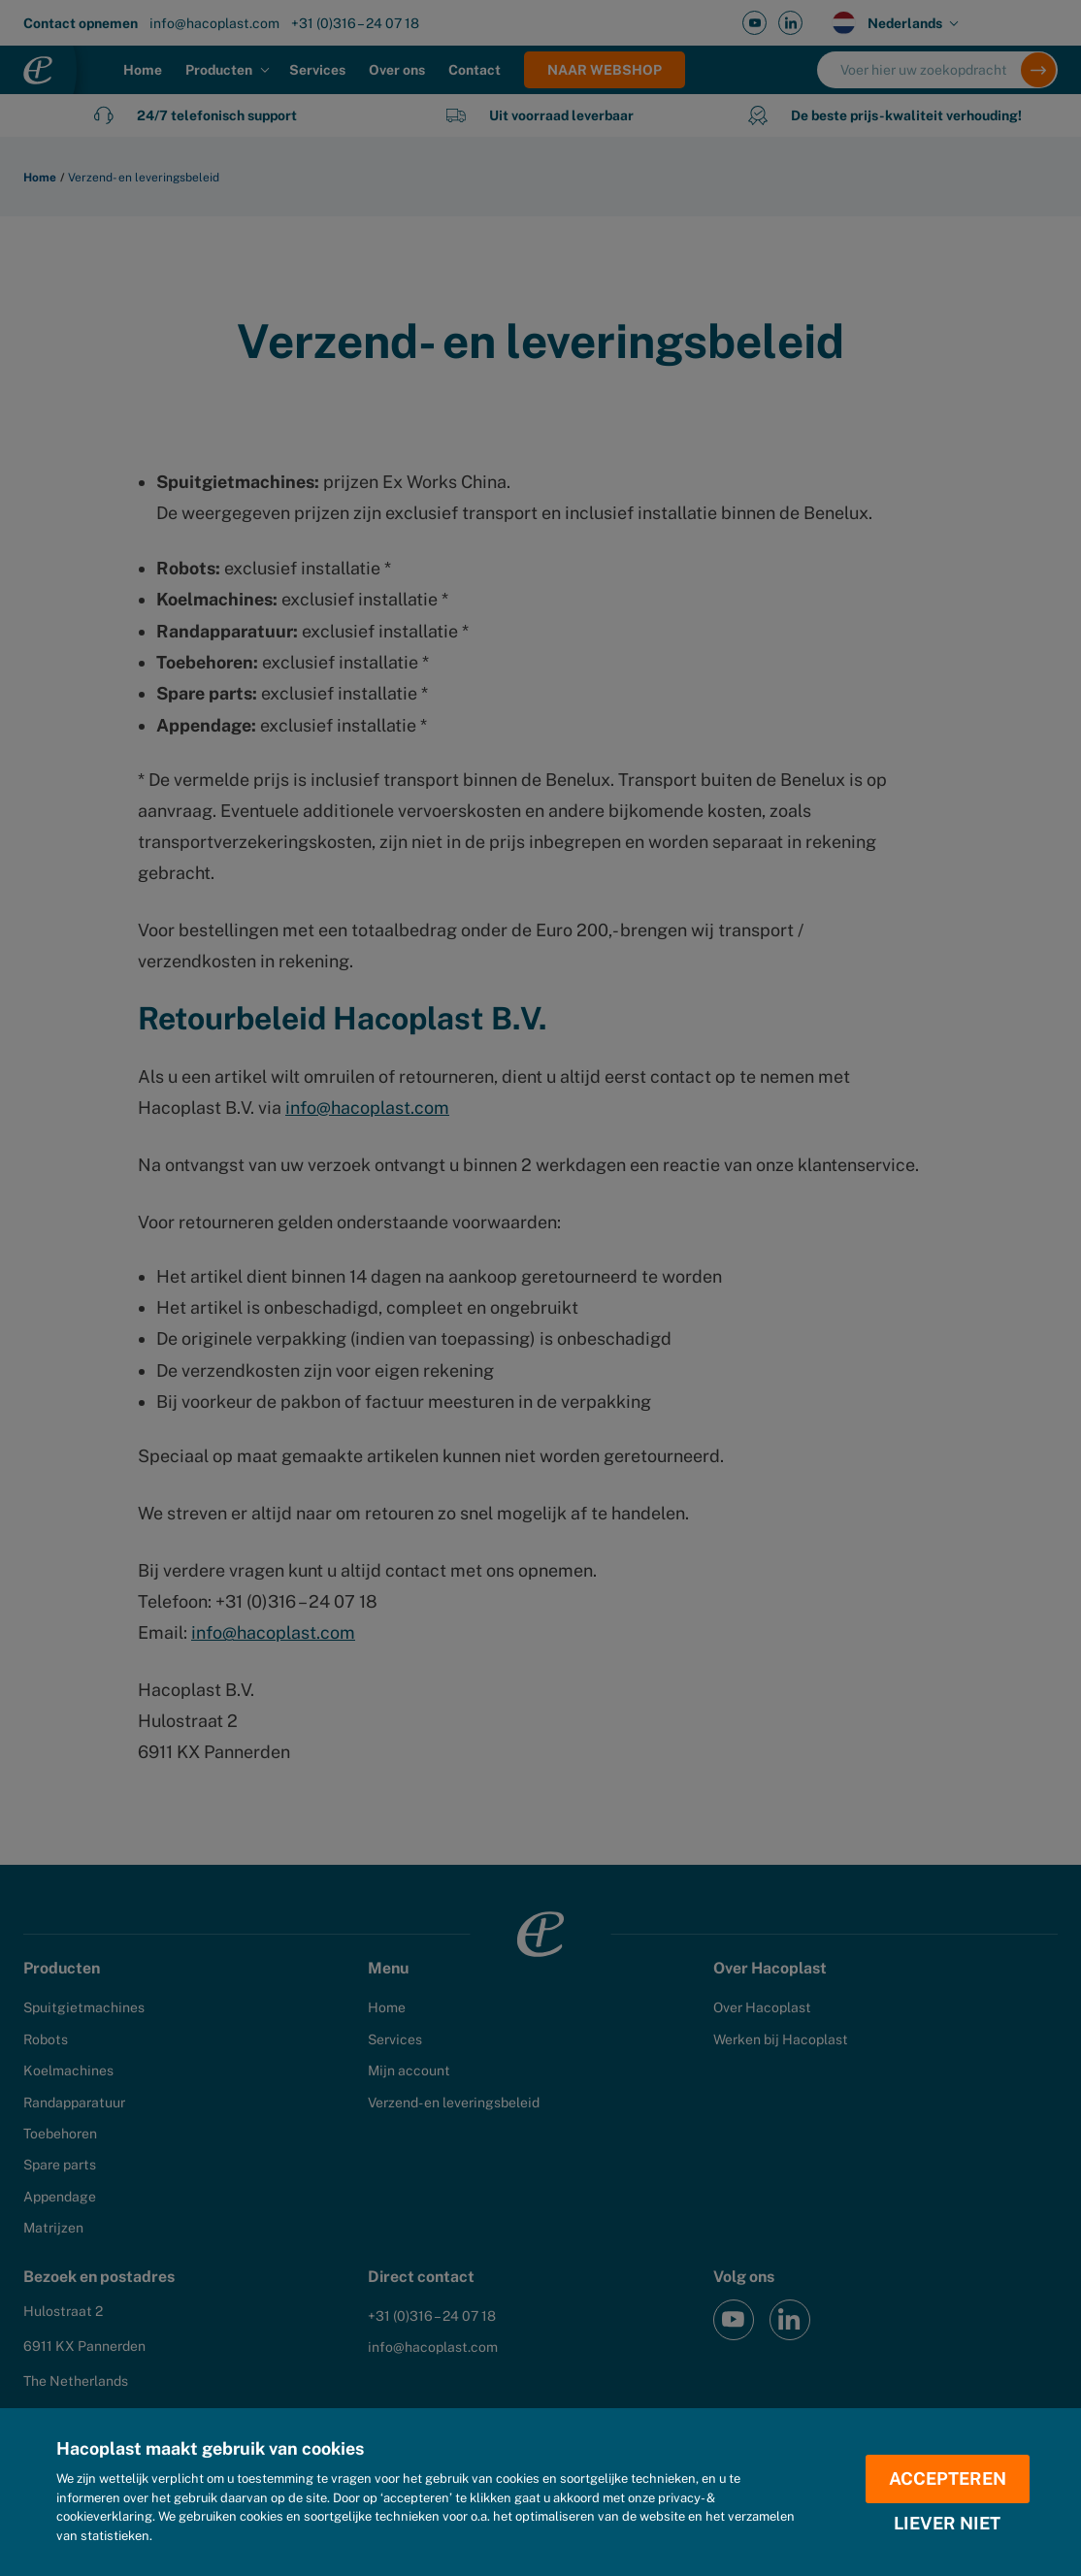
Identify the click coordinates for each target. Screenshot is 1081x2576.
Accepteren (947, 2478)
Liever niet (947, 2523)
